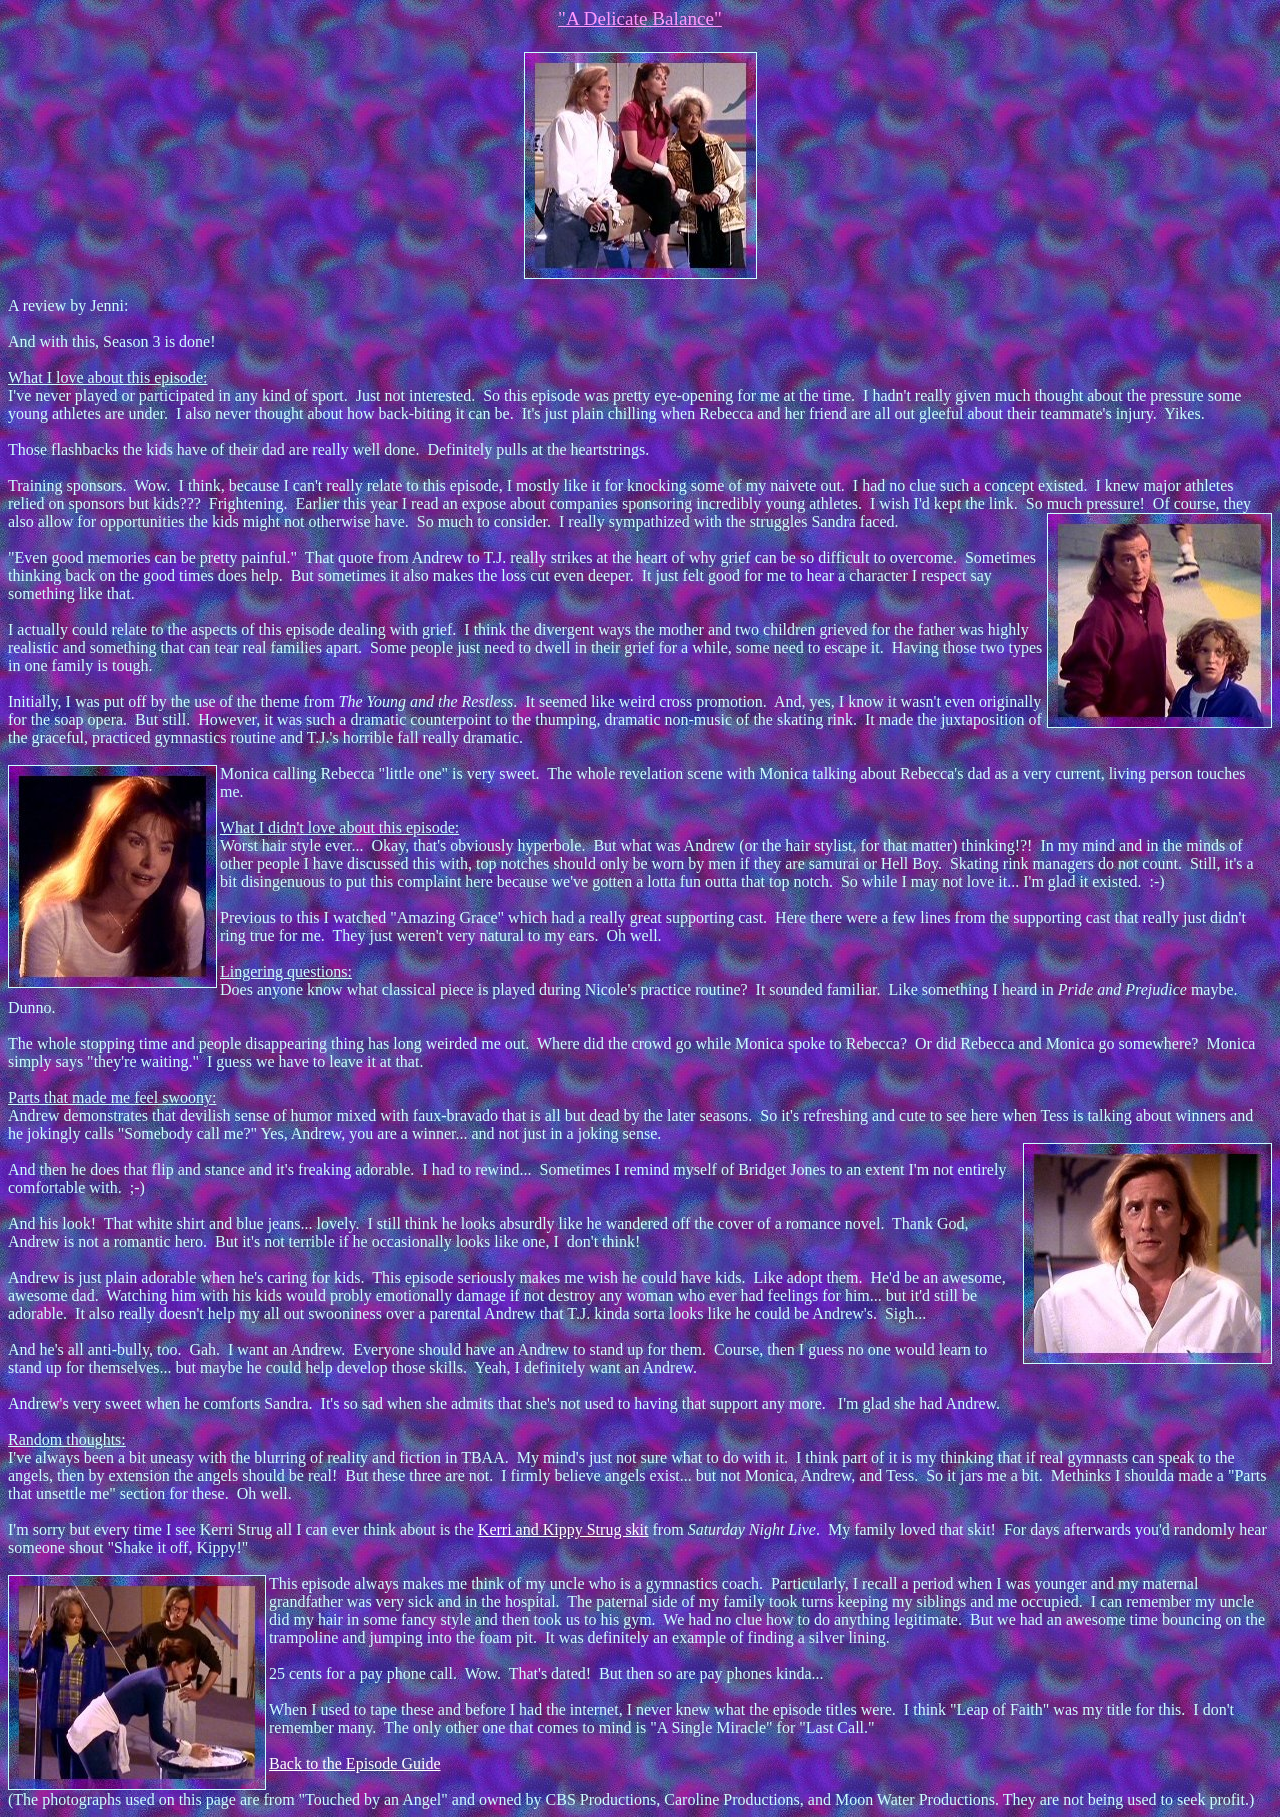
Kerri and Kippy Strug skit (563, 1529)
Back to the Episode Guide (355, 1763)
